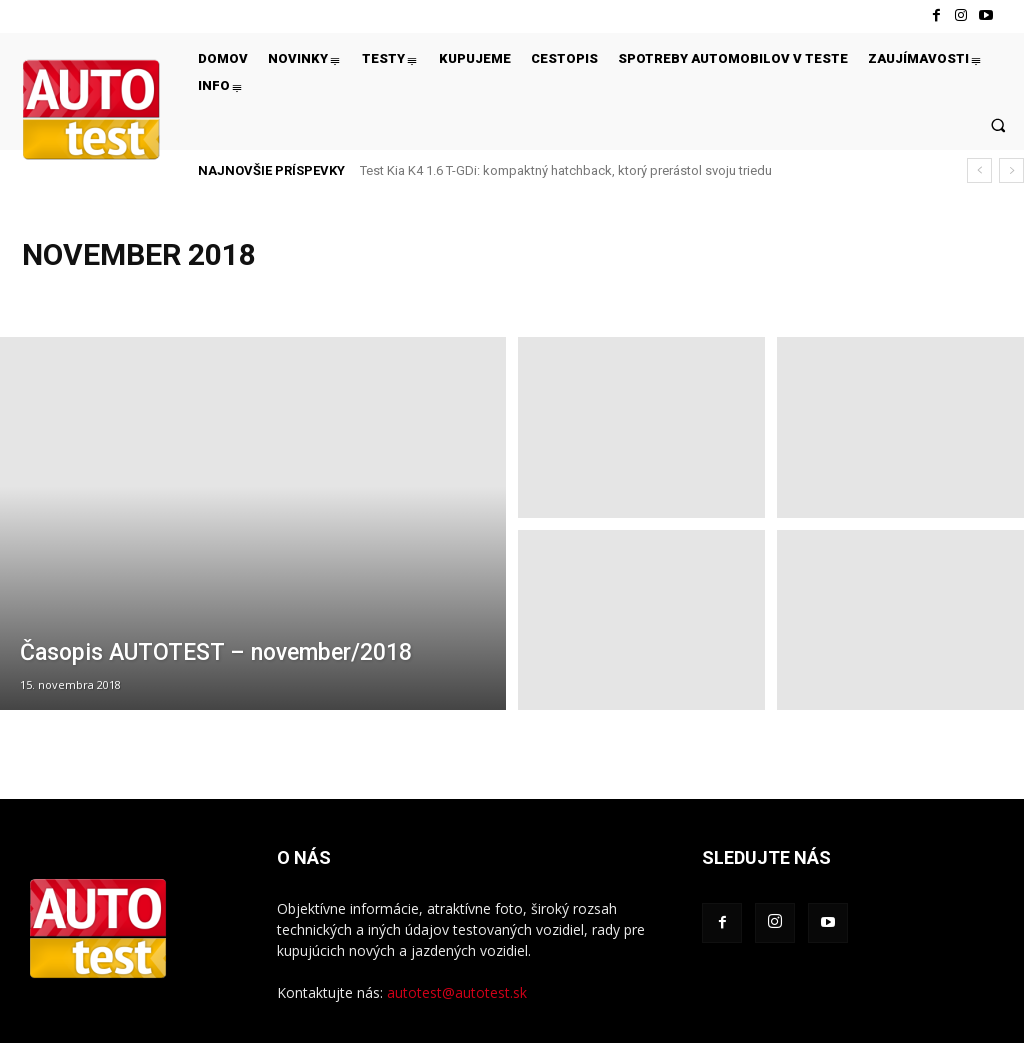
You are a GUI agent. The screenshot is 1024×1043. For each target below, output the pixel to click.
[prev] (979, 170)
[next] (1011, 170)
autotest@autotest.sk (457, 992)
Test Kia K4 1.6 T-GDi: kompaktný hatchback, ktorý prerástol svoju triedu (566, 170)
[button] (998, 124)
